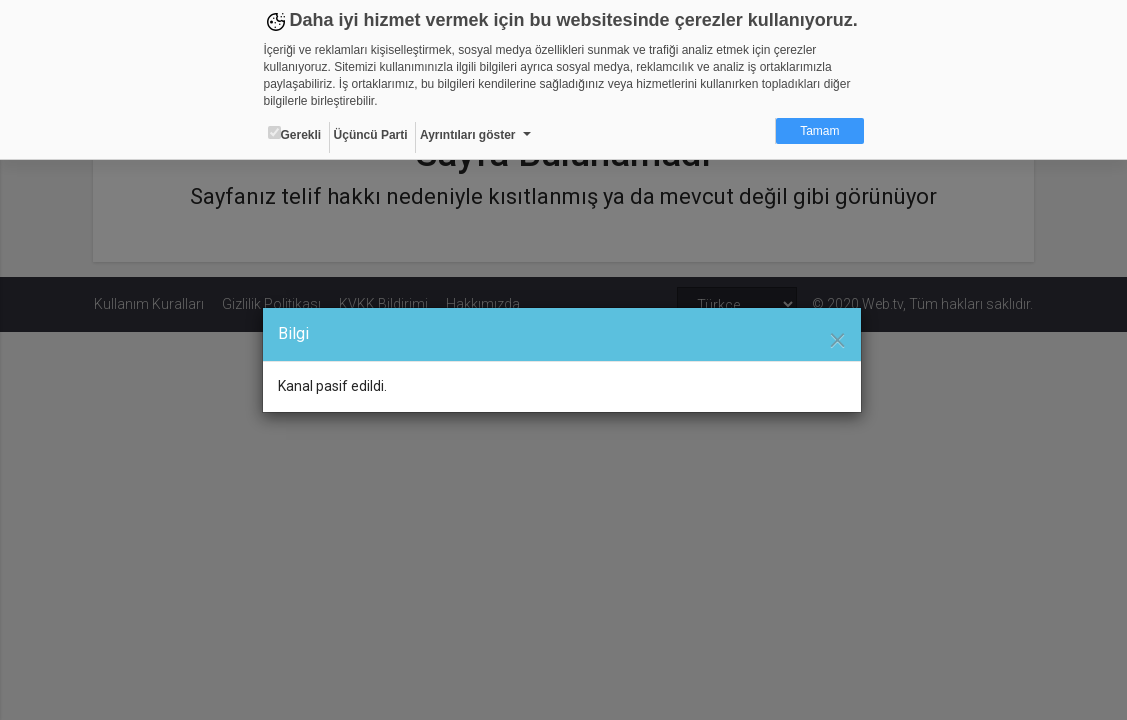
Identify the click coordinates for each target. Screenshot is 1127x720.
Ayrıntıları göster (468, 135)
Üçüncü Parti (371, 135)
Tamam (819, 131)
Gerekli (295, 134)
